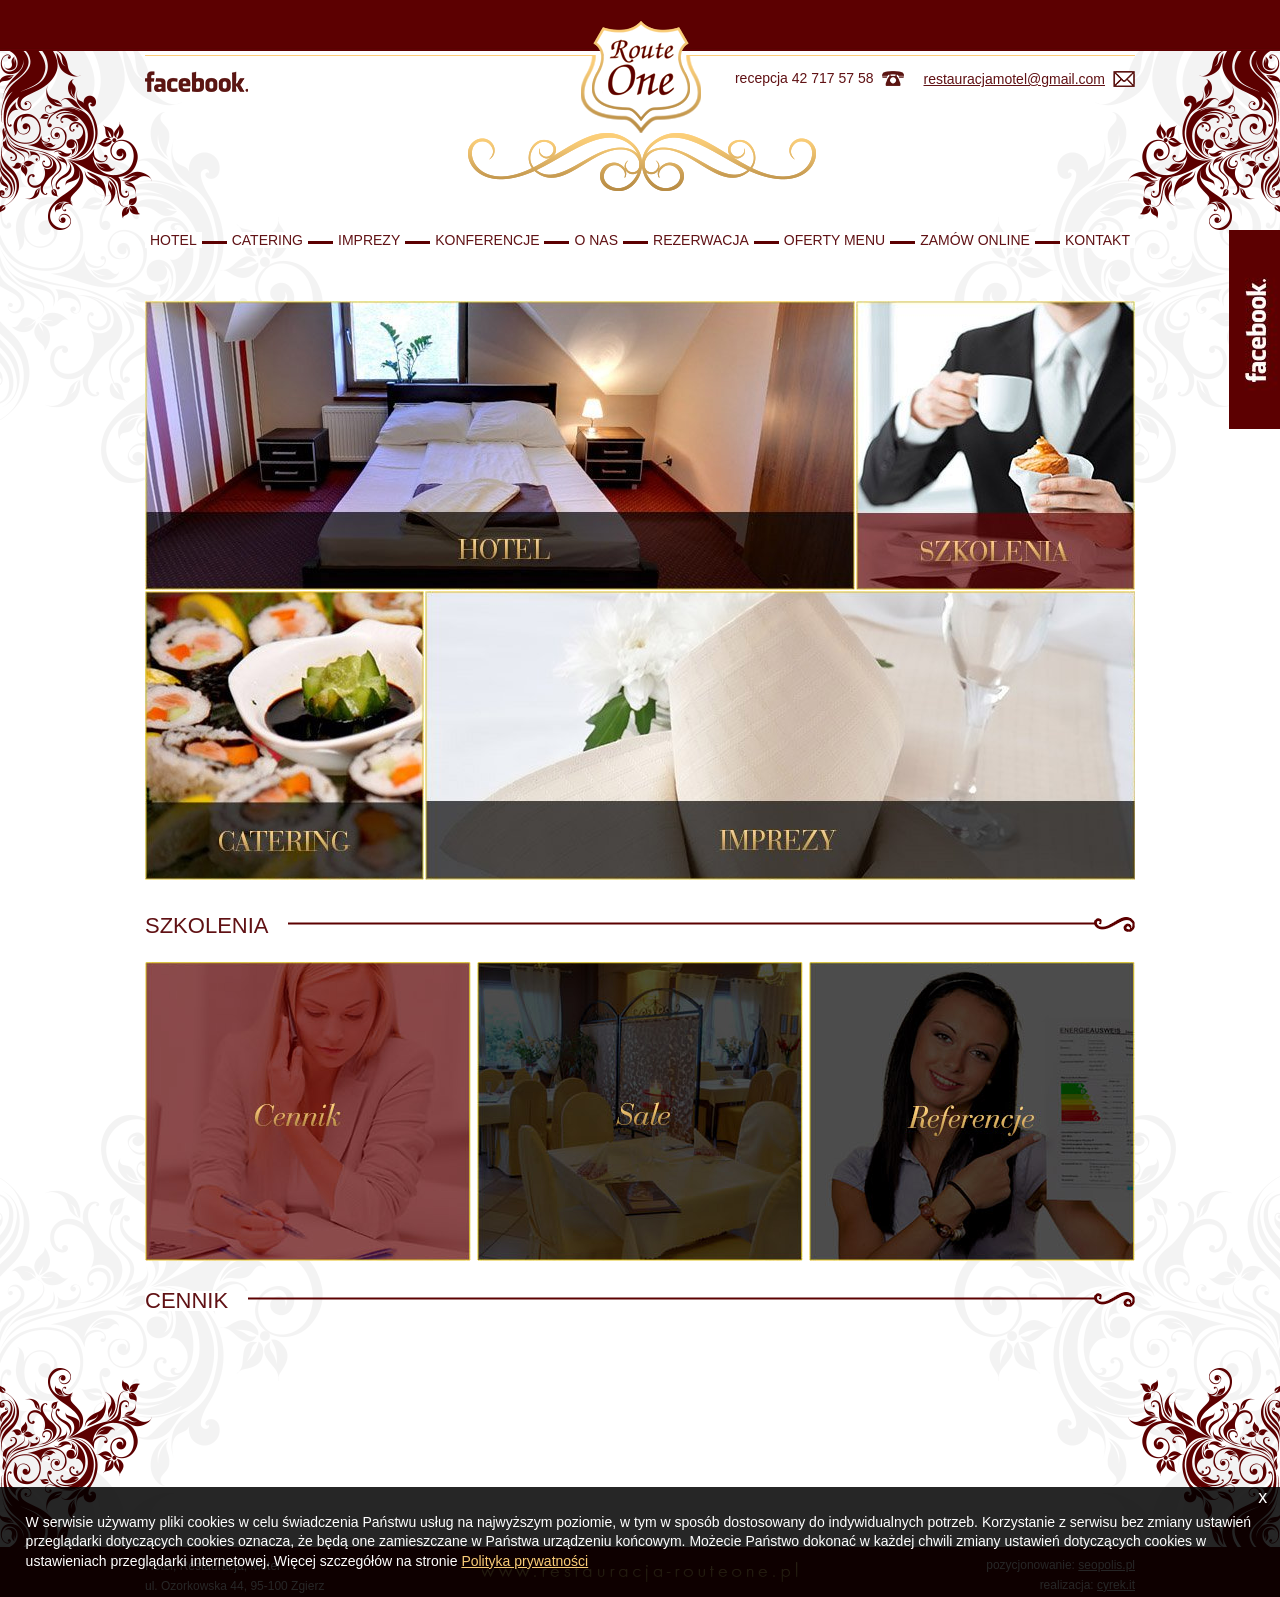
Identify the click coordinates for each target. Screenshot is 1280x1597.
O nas (596, 240)
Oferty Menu (834, 240)
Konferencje (487, 240)
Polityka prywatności (524, 1561)
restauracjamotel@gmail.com (1015, 79)
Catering (267, 240)
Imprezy (369, 240)
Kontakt (1097, 240)
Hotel (173, 240)
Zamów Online (975, 240)
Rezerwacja (701, 240)
